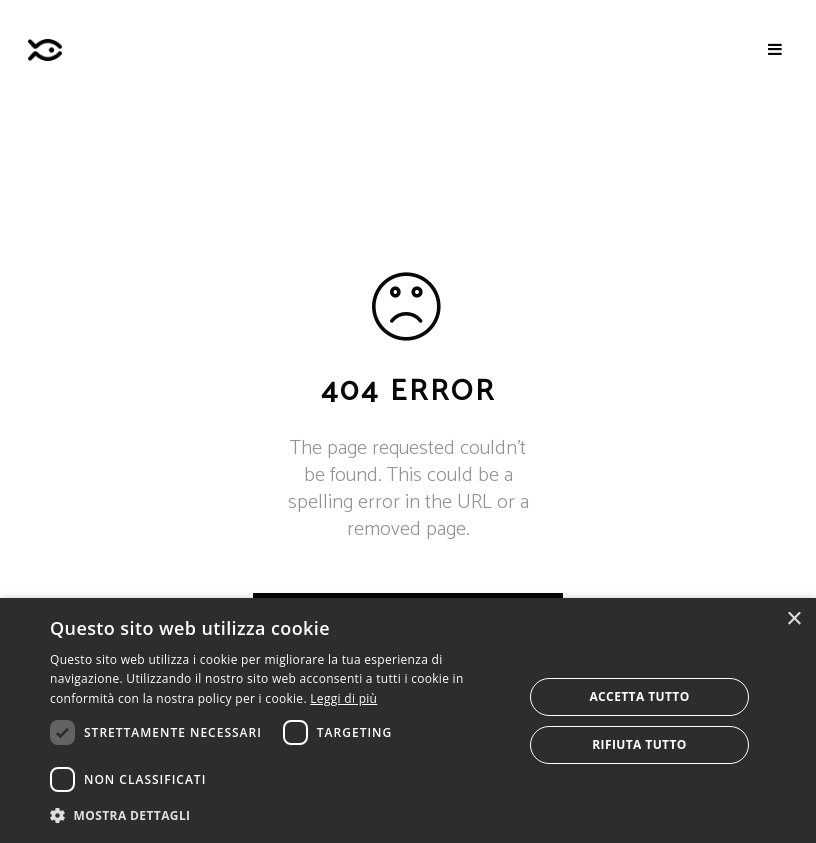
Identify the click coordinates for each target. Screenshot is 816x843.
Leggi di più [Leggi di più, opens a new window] (343, 698)
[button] (279, 815)
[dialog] (408, 720)
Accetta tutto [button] (639, 696)
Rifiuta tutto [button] (639, 744)
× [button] (793, 619)
